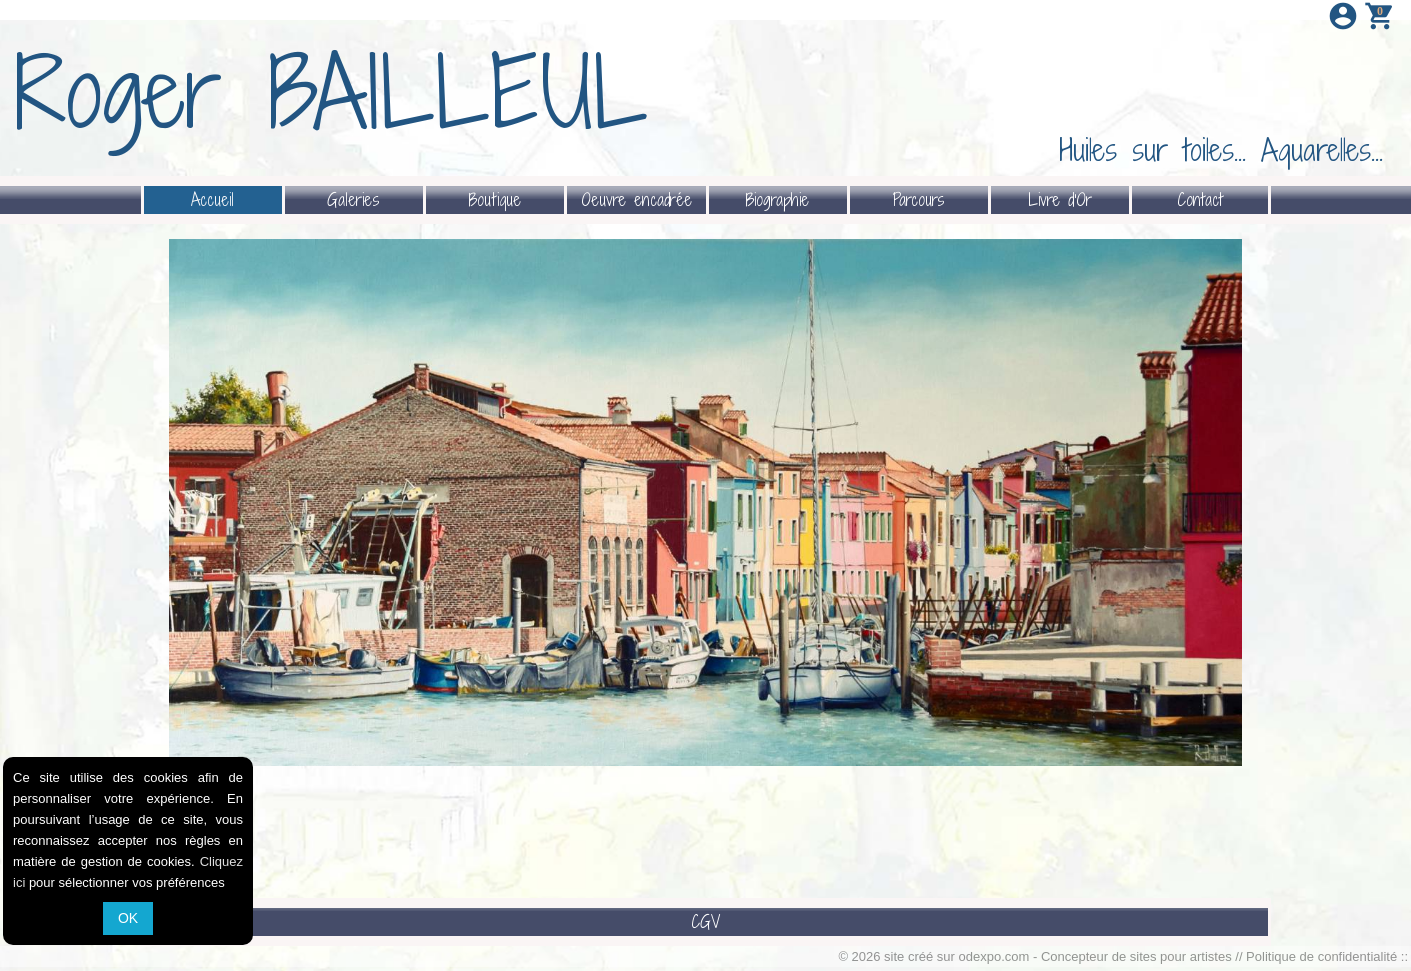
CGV (705, 921)
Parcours (919, 199)
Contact (1200, 199)
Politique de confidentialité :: (1327, 956)
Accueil (212, 199)
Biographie (777, 199)
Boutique (495, 199)
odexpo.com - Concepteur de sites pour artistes (1095, 956)
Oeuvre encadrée (636, 199)
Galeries (353, 199)
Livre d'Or (1060, 199)
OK (128, 918)
